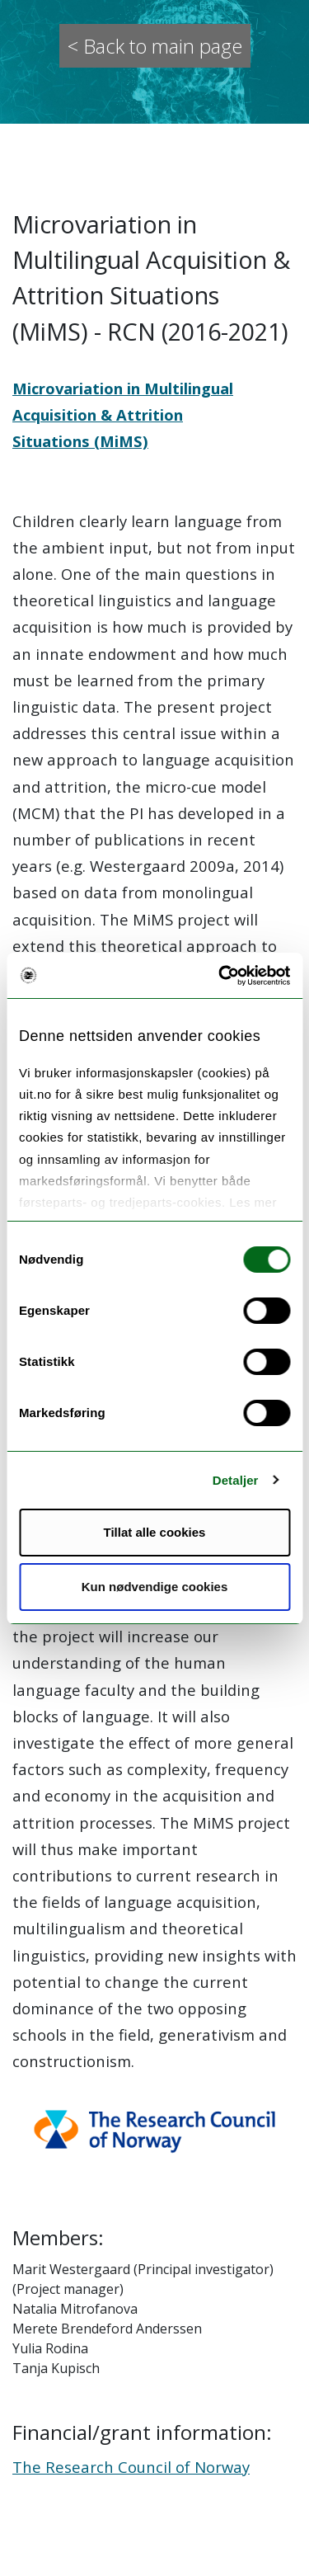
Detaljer (236, 1480)
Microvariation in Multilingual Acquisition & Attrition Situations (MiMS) (122, 414)
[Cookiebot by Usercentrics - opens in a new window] (220, 976)
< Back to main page (155, 45)
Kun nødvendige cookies (155, 1587)
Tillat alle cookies (155, 1532)
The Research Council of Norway (131, 2466)
